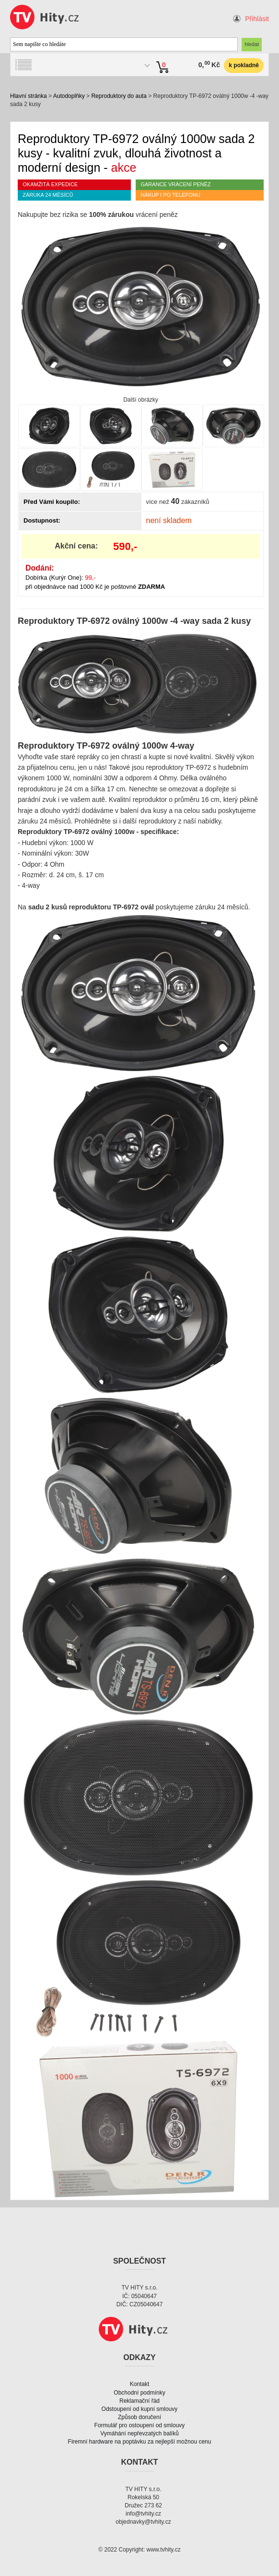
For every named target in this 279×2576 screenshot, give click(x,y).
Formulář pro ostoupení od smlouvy (139, 2425)
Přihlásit (257, 19)
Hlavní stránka (28, 96)
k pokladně (244, 65)
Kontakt (140, 2384)
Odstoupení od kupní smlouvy (140, 2409)
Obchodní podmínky (139, 2392)
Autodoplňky (69, 96)
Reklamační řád (139, 2400)
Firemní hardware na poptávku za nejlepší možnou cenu (139, 2441)
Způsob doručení (139, 2417)
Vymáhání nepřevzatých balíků (139, 2433)
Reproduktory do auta (118, 96)
